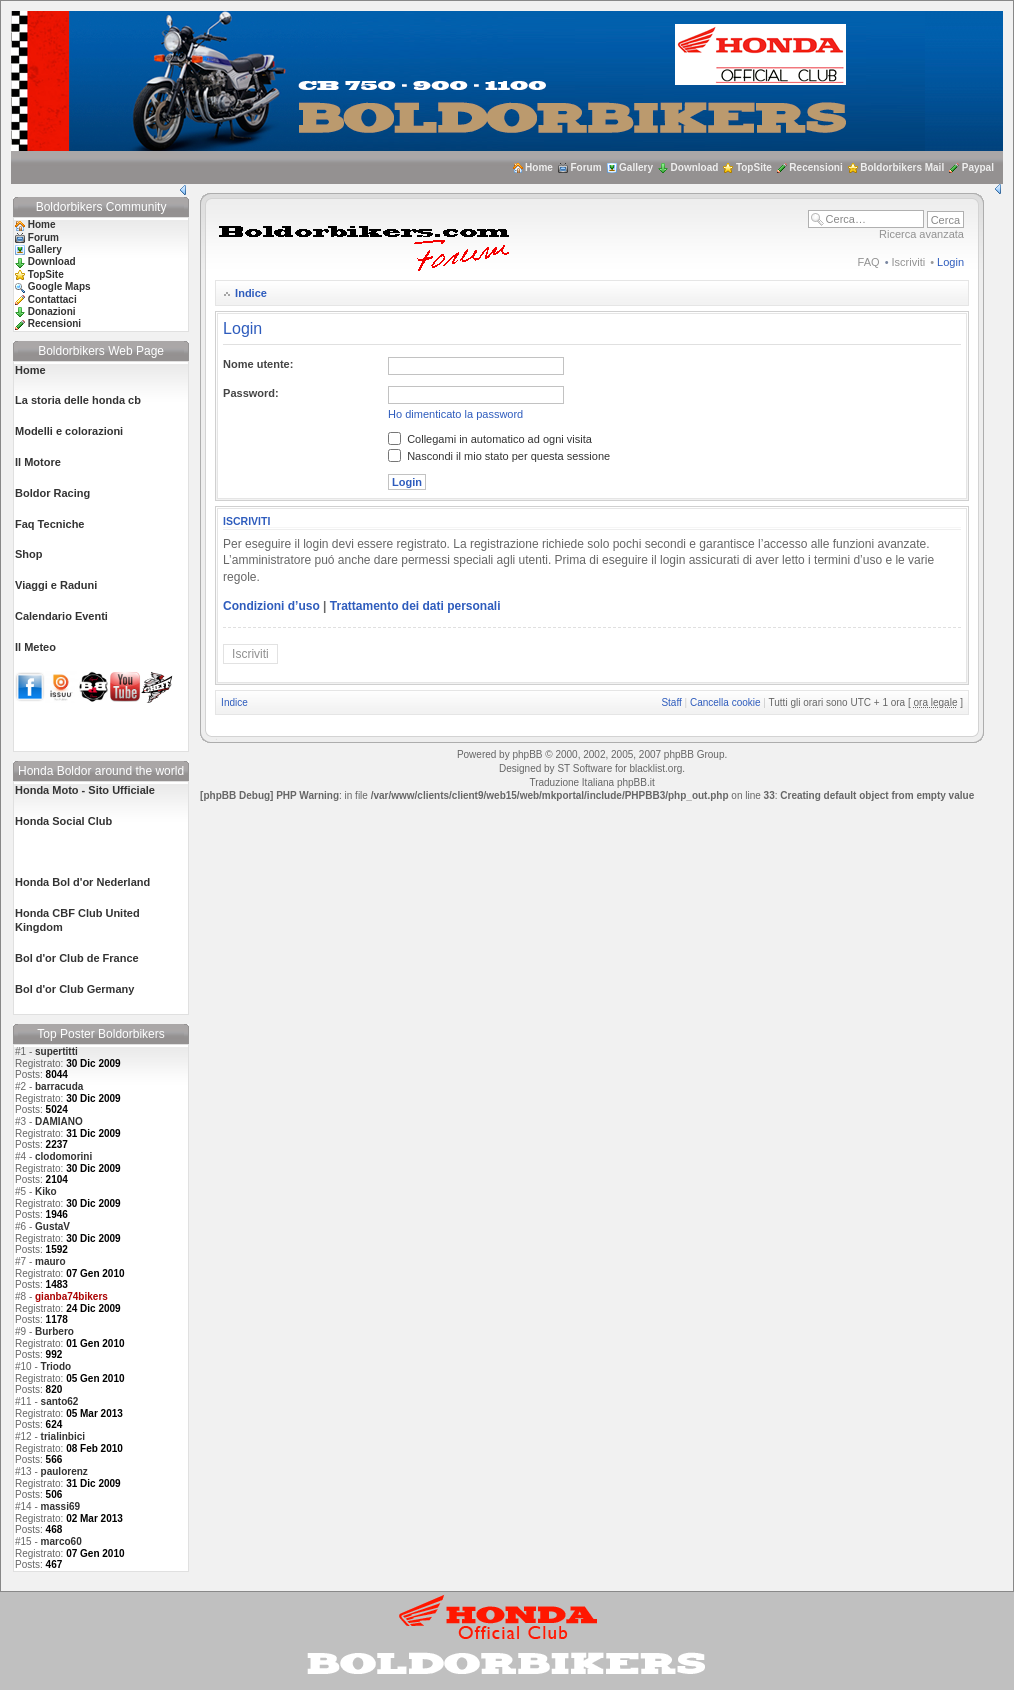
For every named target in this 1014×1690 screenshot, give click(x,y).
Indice (251, 293)
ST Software (584, 768)
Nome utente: (258, 364)
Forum (585, 167)
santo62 (60, 1401)
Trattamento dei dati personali (415, 606)
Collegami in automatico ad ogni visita (490, 439)
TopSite (754, 167)
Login (950, 262)
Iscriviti (909, 262)
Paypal (978, 167)
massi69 (60, 1506)
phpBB (527, 754)
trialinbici (63, 1436)
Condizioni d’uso (271, 606)
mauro (50, 1261)
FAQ (869, 262)
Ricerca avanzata (921, 234)
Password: (251, 393)
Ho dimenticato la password (455, 414)
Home (539, 167)
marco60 (61, 1541)
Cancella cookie (725, 702)
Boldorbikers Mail (902, 167)
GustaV (52, 1226)
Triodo (56, 1366)
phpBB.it (636, 782)
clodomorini (63, 1156)
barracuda (59, 1086)
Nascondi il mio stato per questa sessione (499, 456)
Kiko (46, 1191)
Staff (671, 702)
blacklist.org (655, 768)
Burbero (54, 1331)
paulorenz (64, 1471)
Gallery (636, 167)
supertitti (56, 1051)
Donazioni (52, 311)
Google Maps (59, 286)
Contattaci (52, 299)
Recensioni (815, 167)
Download (695, 167)
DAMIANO (59, 1121)
